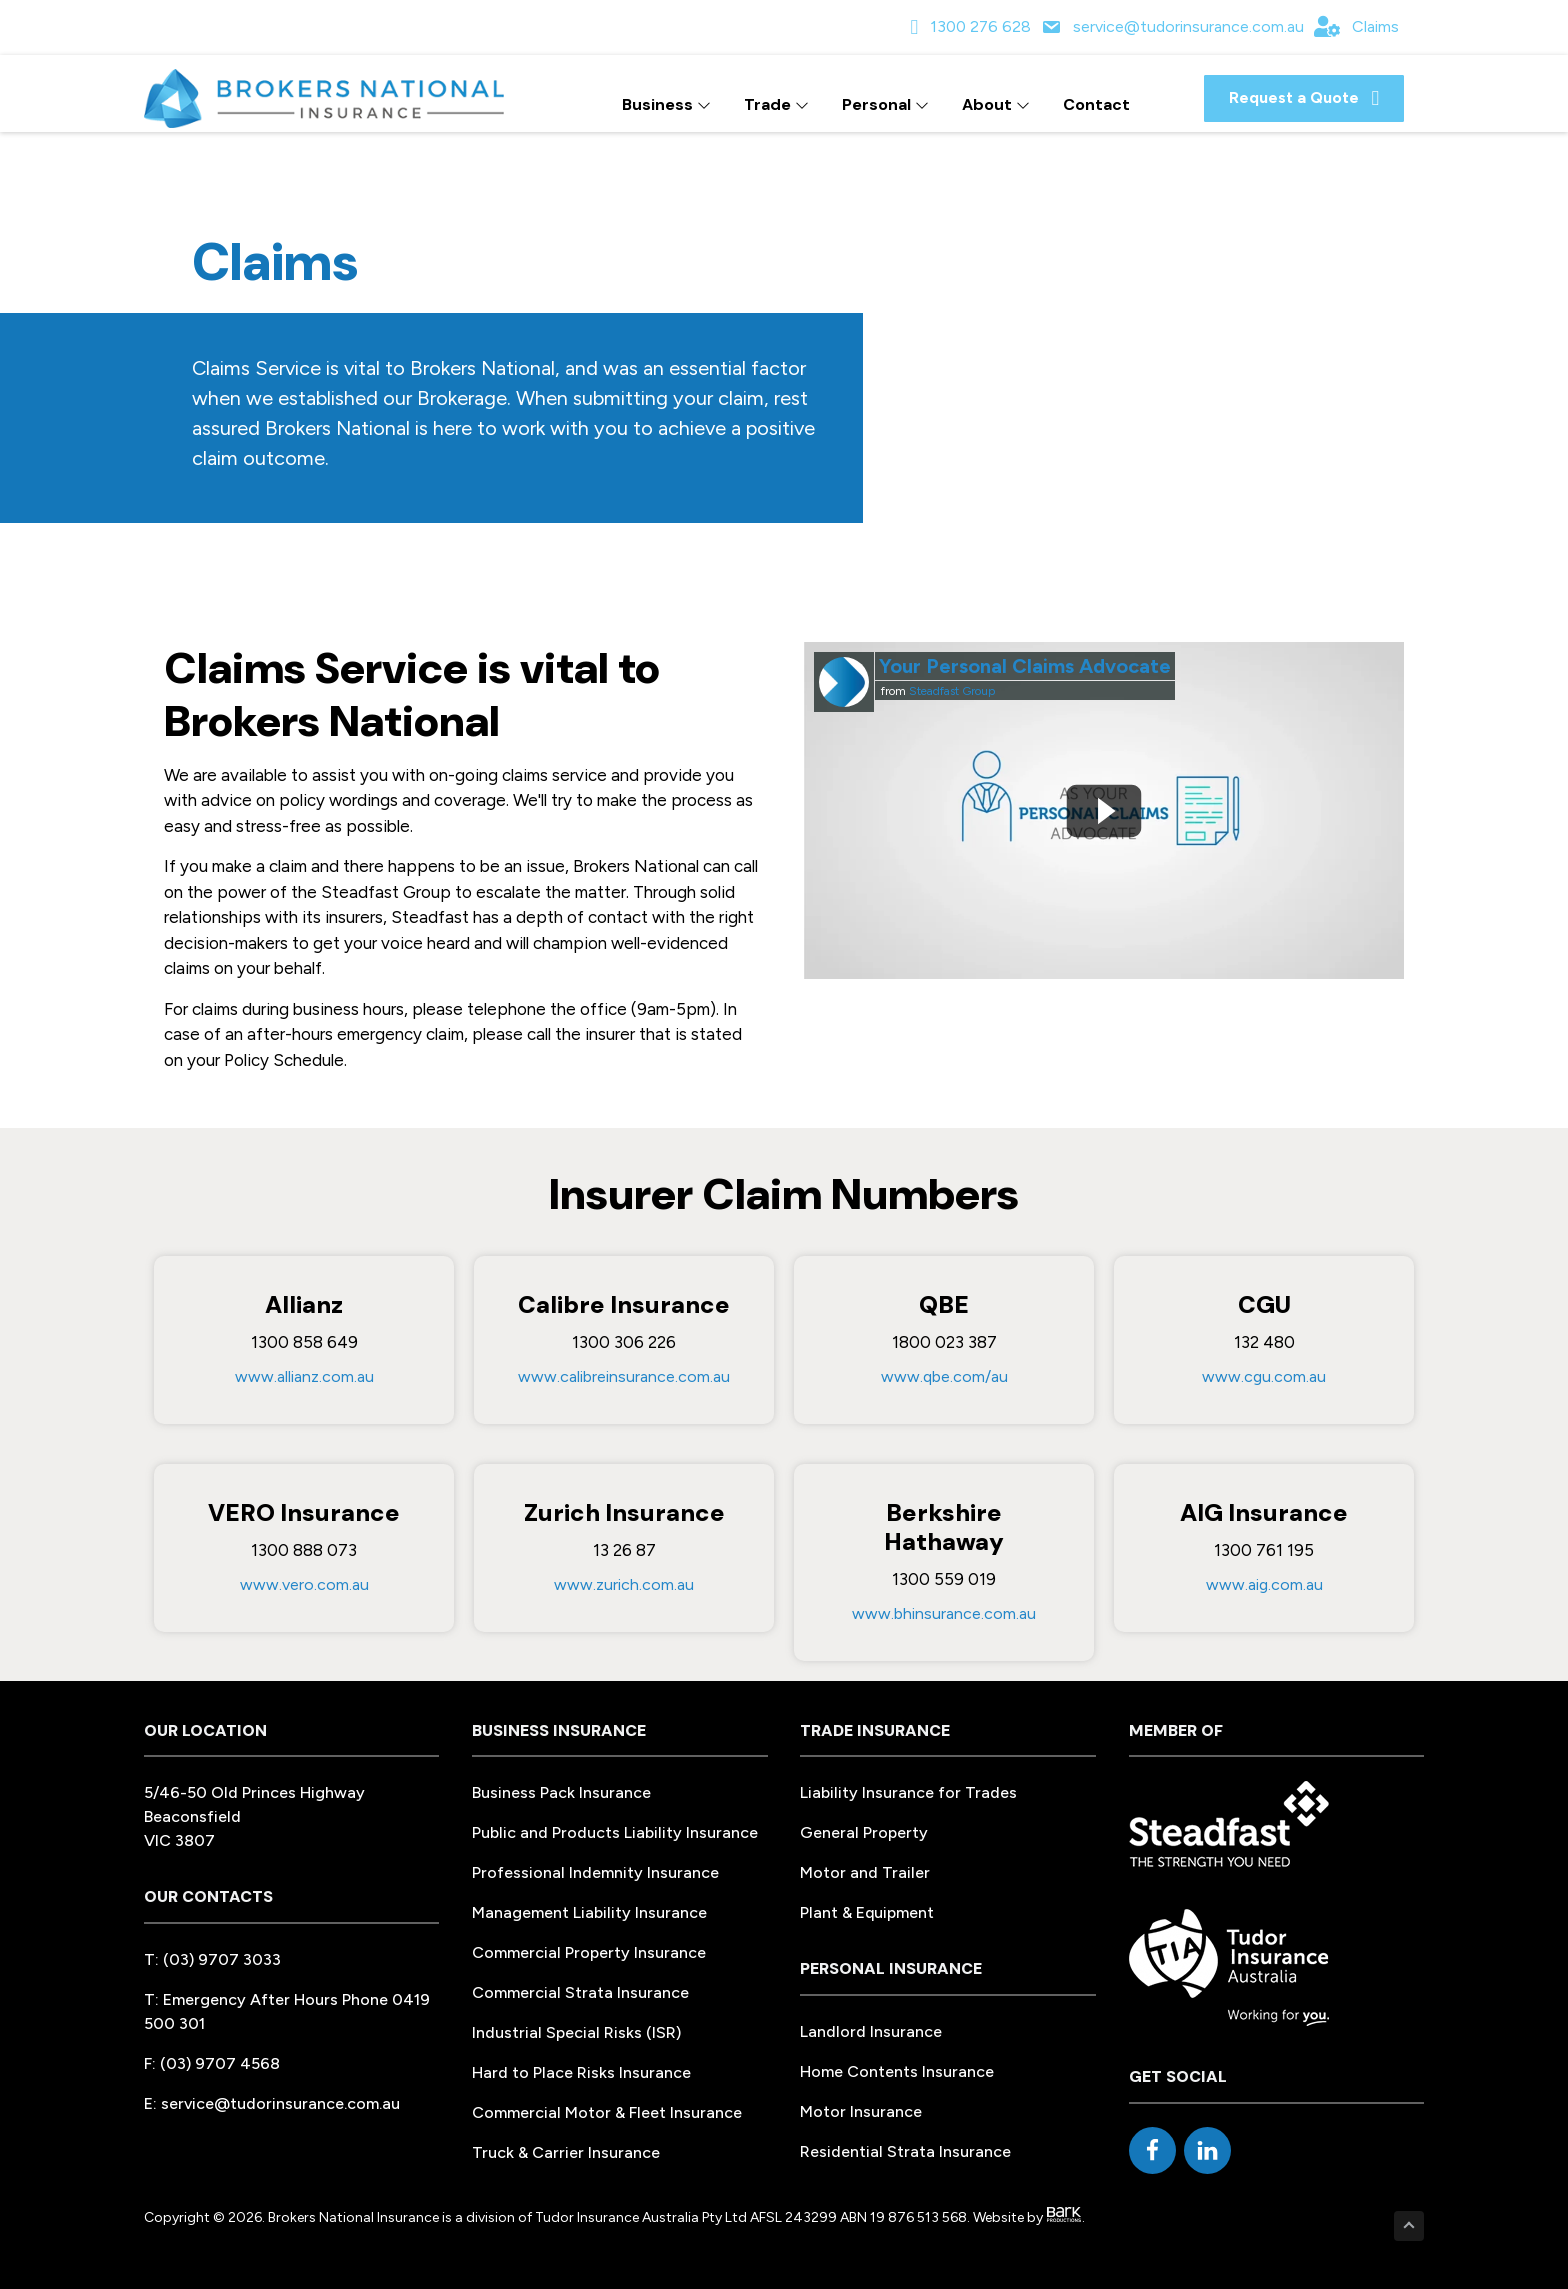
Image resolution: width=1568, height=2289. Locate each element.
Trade (776, 104)
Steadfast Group (952, 691)
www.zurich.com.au (624, 1584)
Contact (1096, 104)
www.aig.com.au (1264, 1584)
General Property (864, 1832)
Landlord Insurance (871, 2031)
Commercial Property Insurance (589, 1952)
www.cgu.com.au (1264, 1376)
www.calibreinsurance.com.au (624, 1376)
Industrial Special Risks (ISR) (576, 2032)
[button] (1304, 98)
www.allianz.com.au (304, 1376)
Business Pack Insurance (561, 1792)
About (996, 104)
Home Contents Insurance (897, 2071)
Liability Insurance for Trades (908, 1792)
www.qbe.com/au (944, 1376)
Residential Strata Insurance (905, 2151)
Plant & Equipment (867, 1912)
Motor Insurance (861, 2111)
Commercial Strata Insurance (580, 1992)
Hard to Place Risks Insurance (581, 2072)
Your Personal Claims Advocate (1025, 666)
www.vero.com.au (304, 1584)
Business (666, 104)
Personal (885, 104)
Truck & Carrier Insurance (566, 2152)
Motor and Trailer (865, 1872)
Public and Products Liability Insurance (615, 1832)
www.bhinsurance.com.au (944, 1613)
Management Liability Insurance (589, 1912)
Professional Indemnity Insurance (595, 1872)
